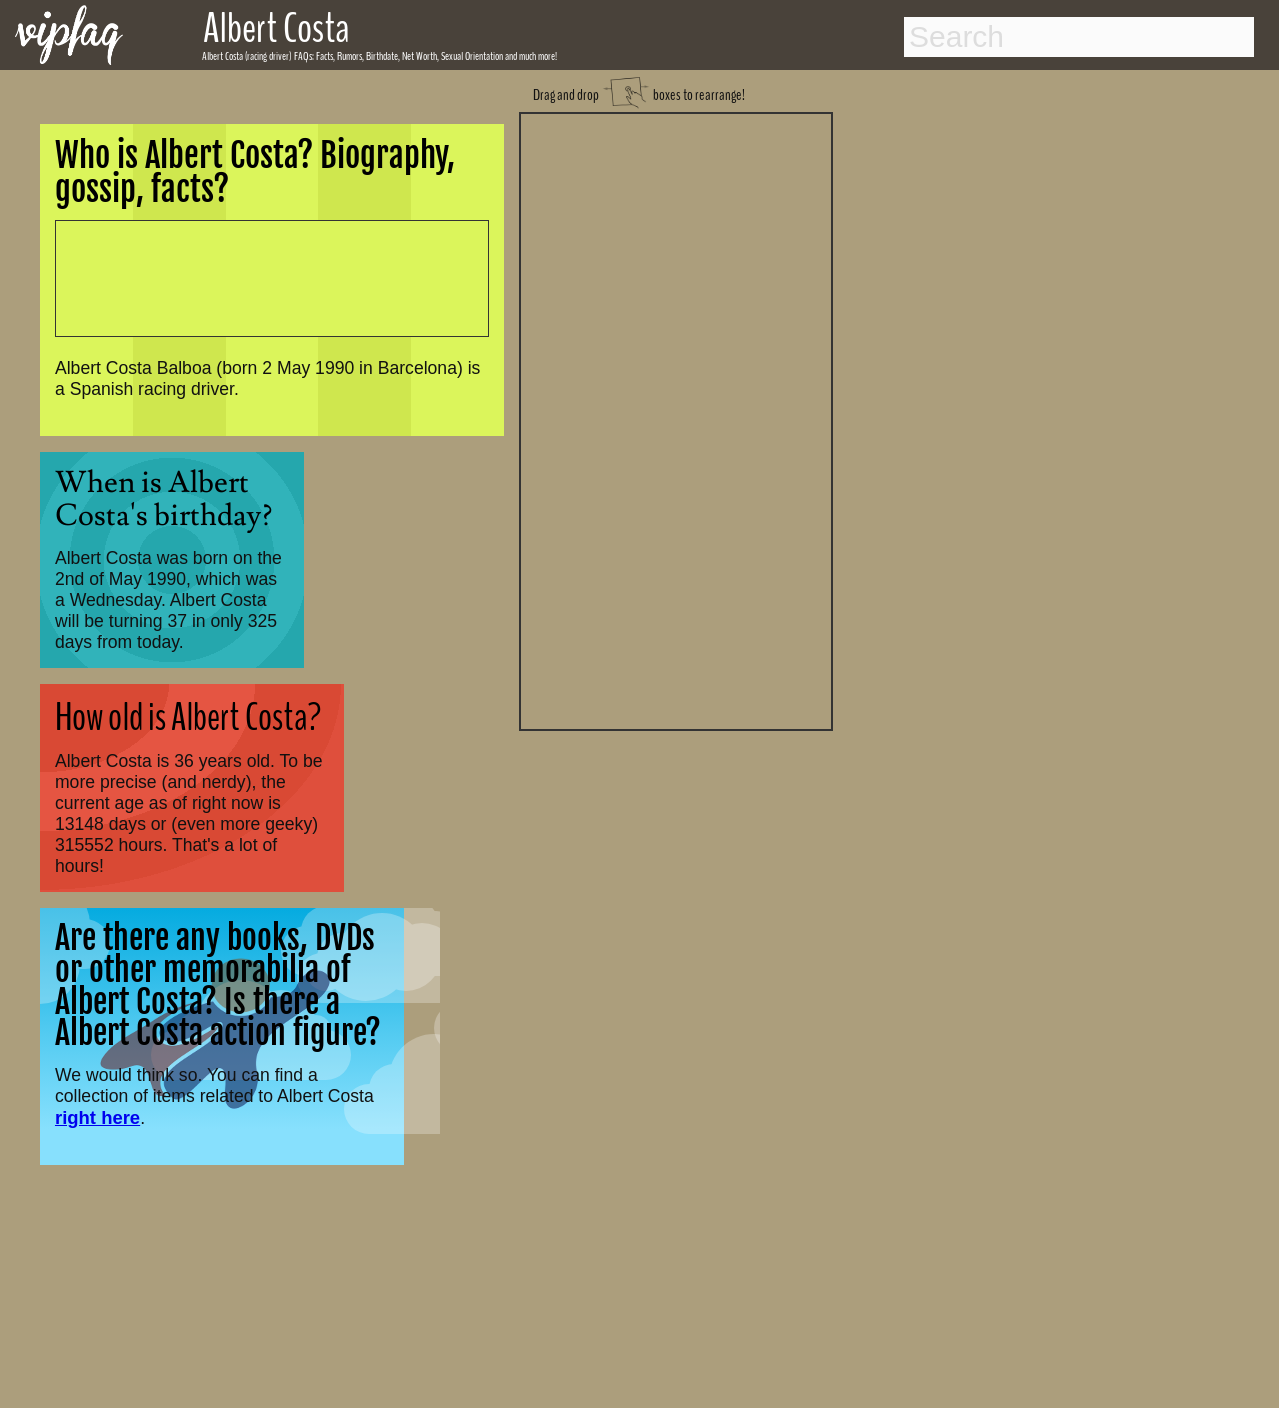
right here (97, 1117)
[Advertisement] (676, 419)
